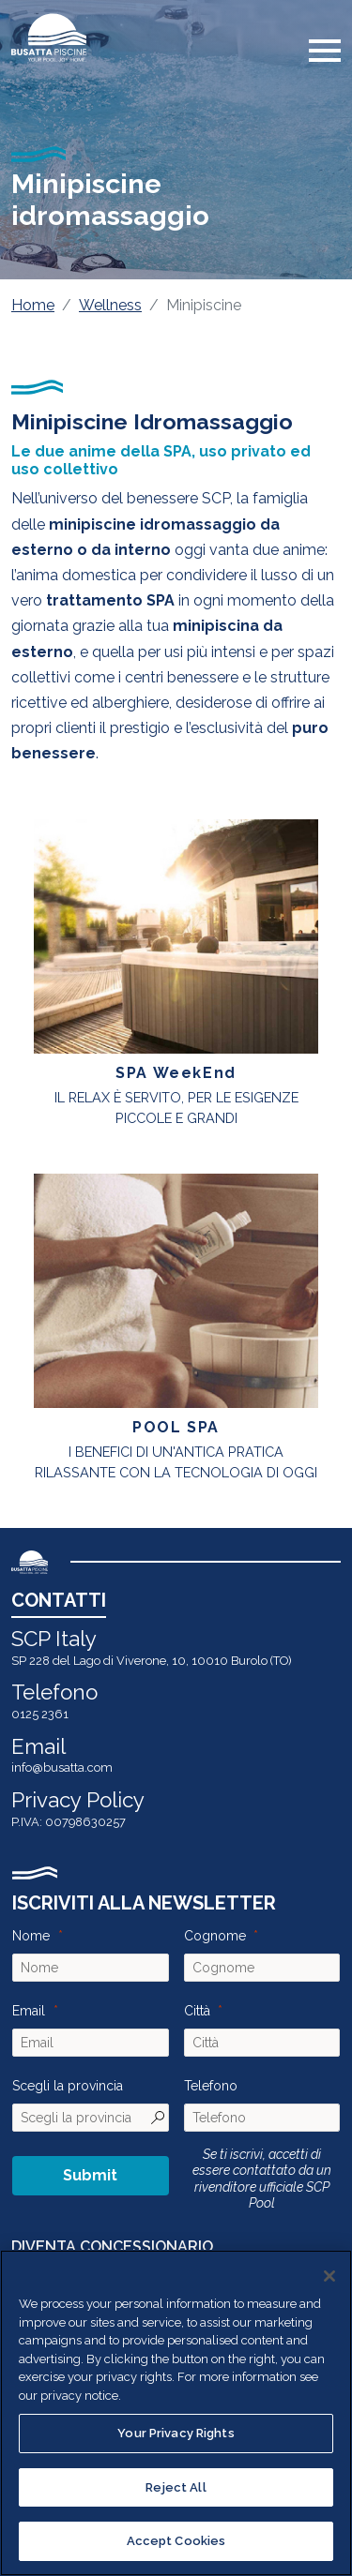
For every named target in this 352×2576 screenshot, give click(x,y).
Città (197, 2010)
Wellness (110, 305)
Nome (31, 1935)
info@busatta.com (62, 1767)
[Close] (329, 2276)
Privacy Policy (78, 1800)
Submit (90, 2175)
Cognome (215, 1935)
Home (32, 305)
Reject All (175, 2487)
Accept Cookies (176, 2541)
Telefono (210, 2085)
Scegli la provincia (67, 2085)
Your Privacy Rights (175, 2433)
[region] (176, 2413)
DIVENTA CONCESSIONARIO (112, 2246)
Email (28, 2010)
